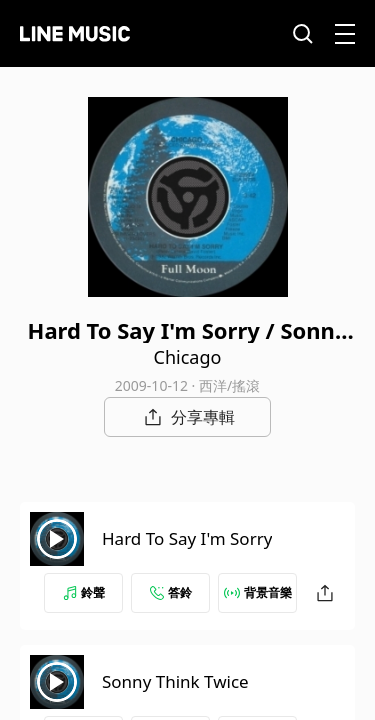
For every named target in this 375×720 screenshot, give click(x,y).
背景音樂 (258, 592)
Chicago (188, 357)
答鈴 (171, 592)
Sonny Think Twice (175, 681)
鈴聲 (84, 592)
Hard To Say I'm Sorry (187, 538)
